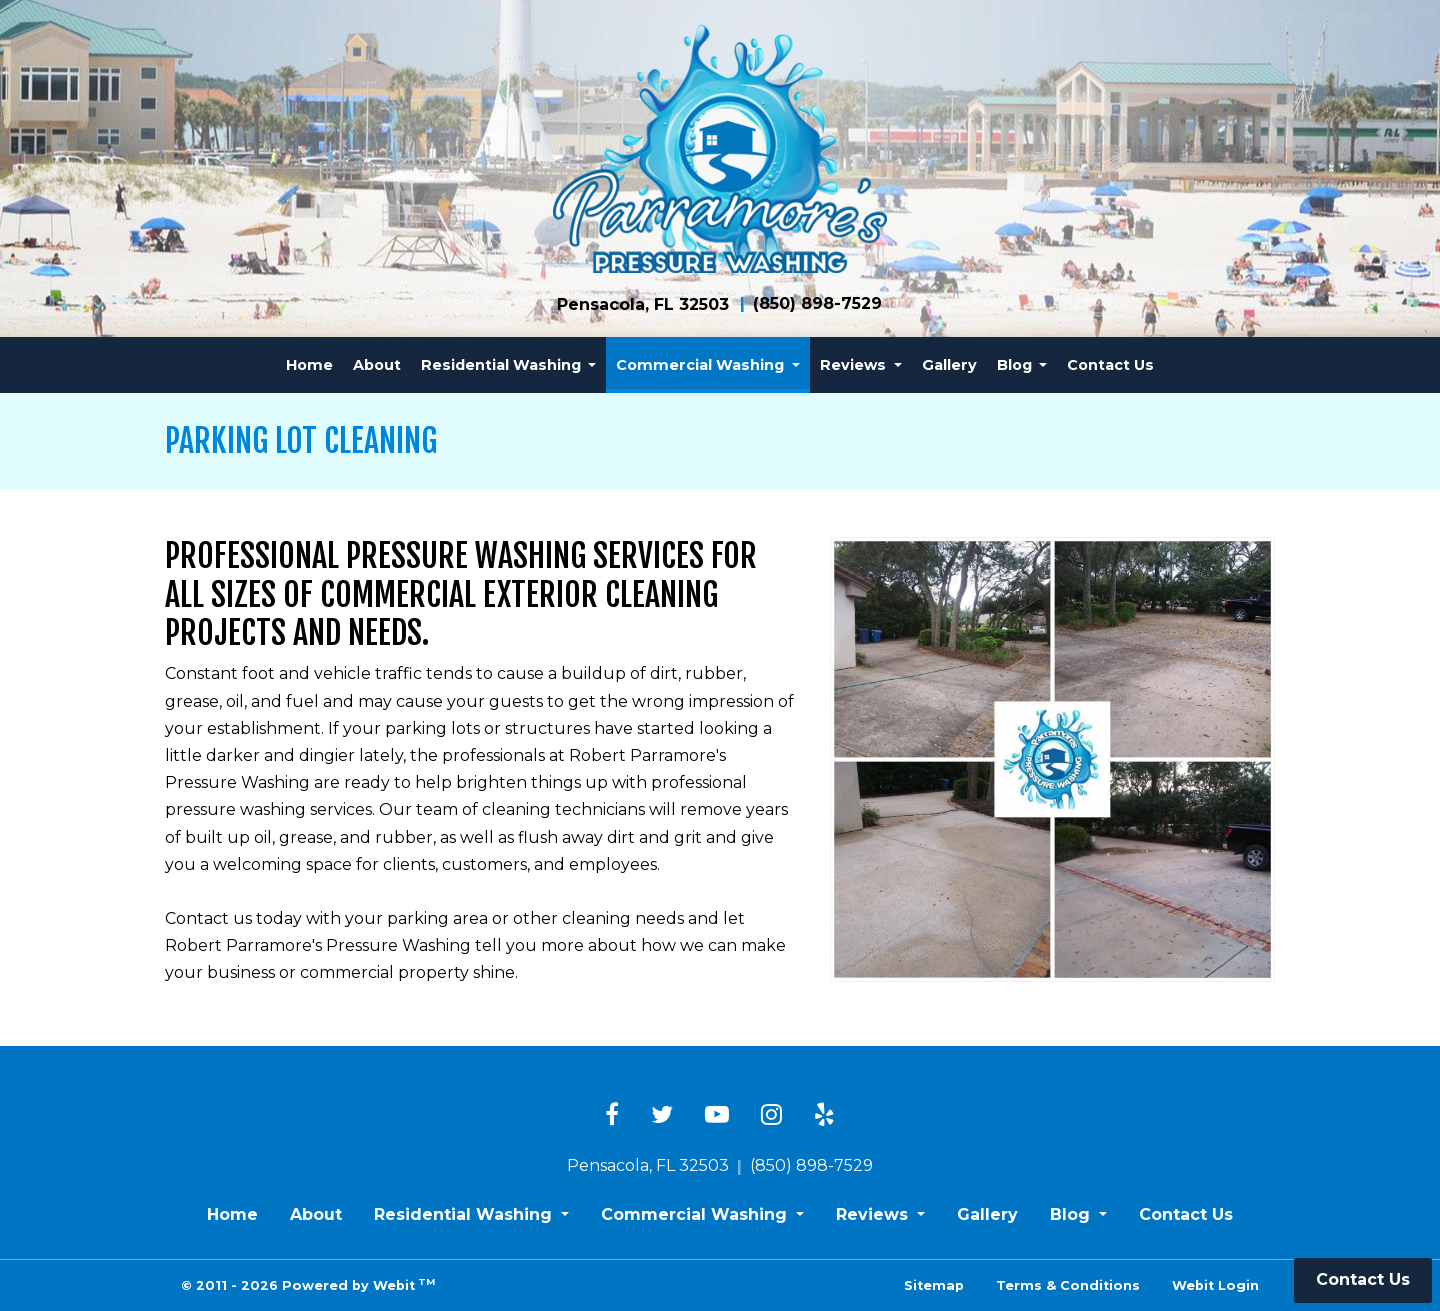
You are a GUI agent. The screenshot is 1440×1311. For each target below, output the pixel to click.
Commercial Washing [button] (702, 365)
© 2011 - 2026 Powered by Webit (308, 1284)
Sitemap (934, 1285)
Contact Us (1110, 365)
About (377, 365)
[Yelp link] (824, 1116)
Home (309, 365)
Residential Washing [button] (503, 365)
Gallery (949, 365)
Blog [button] (1016, 365)
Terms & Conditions (1068, 1285)
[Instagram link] (771, 1116)
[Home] (720, 148)
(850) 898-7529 (817, 303)
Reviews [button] (855, 365)
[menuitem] (309, 365)
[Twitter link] (662, 1116)
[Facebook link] (612, 1116)
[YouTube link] (717, 1116)
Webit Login (1215, 1285)
